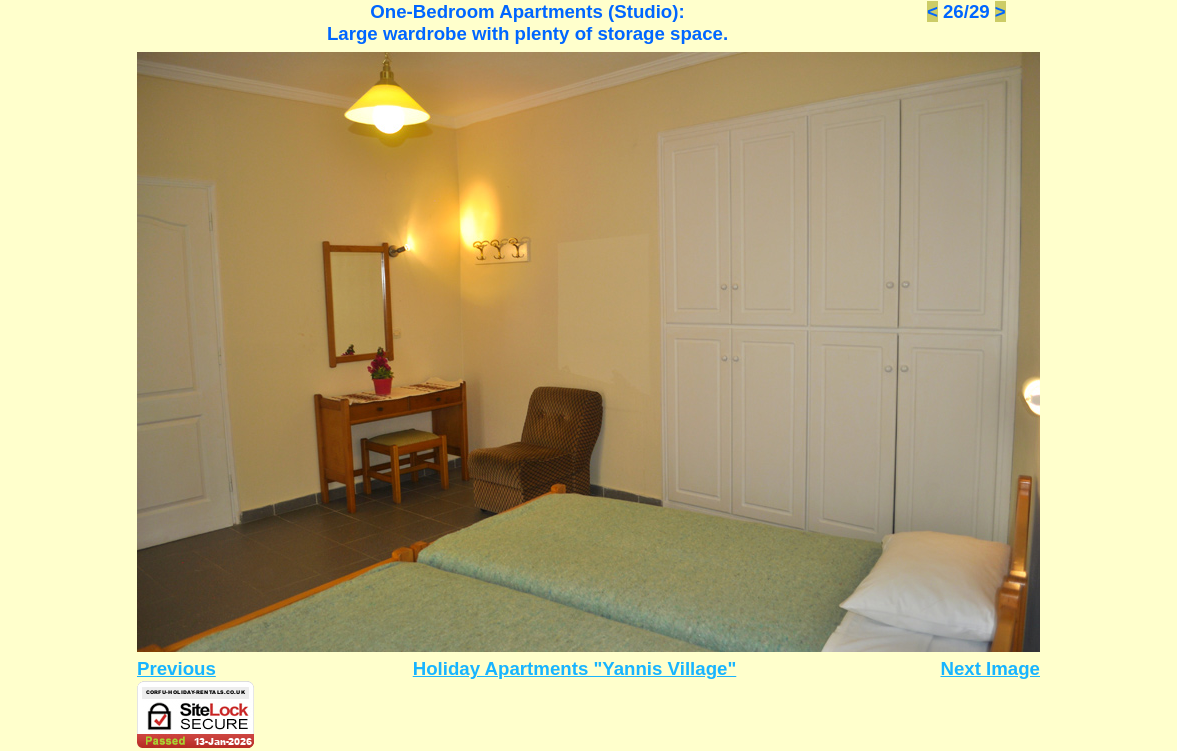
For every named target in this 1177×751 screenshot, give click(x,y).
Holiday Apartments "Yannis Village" (575, 668)
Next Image (990, 668)
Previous (176, 668)
